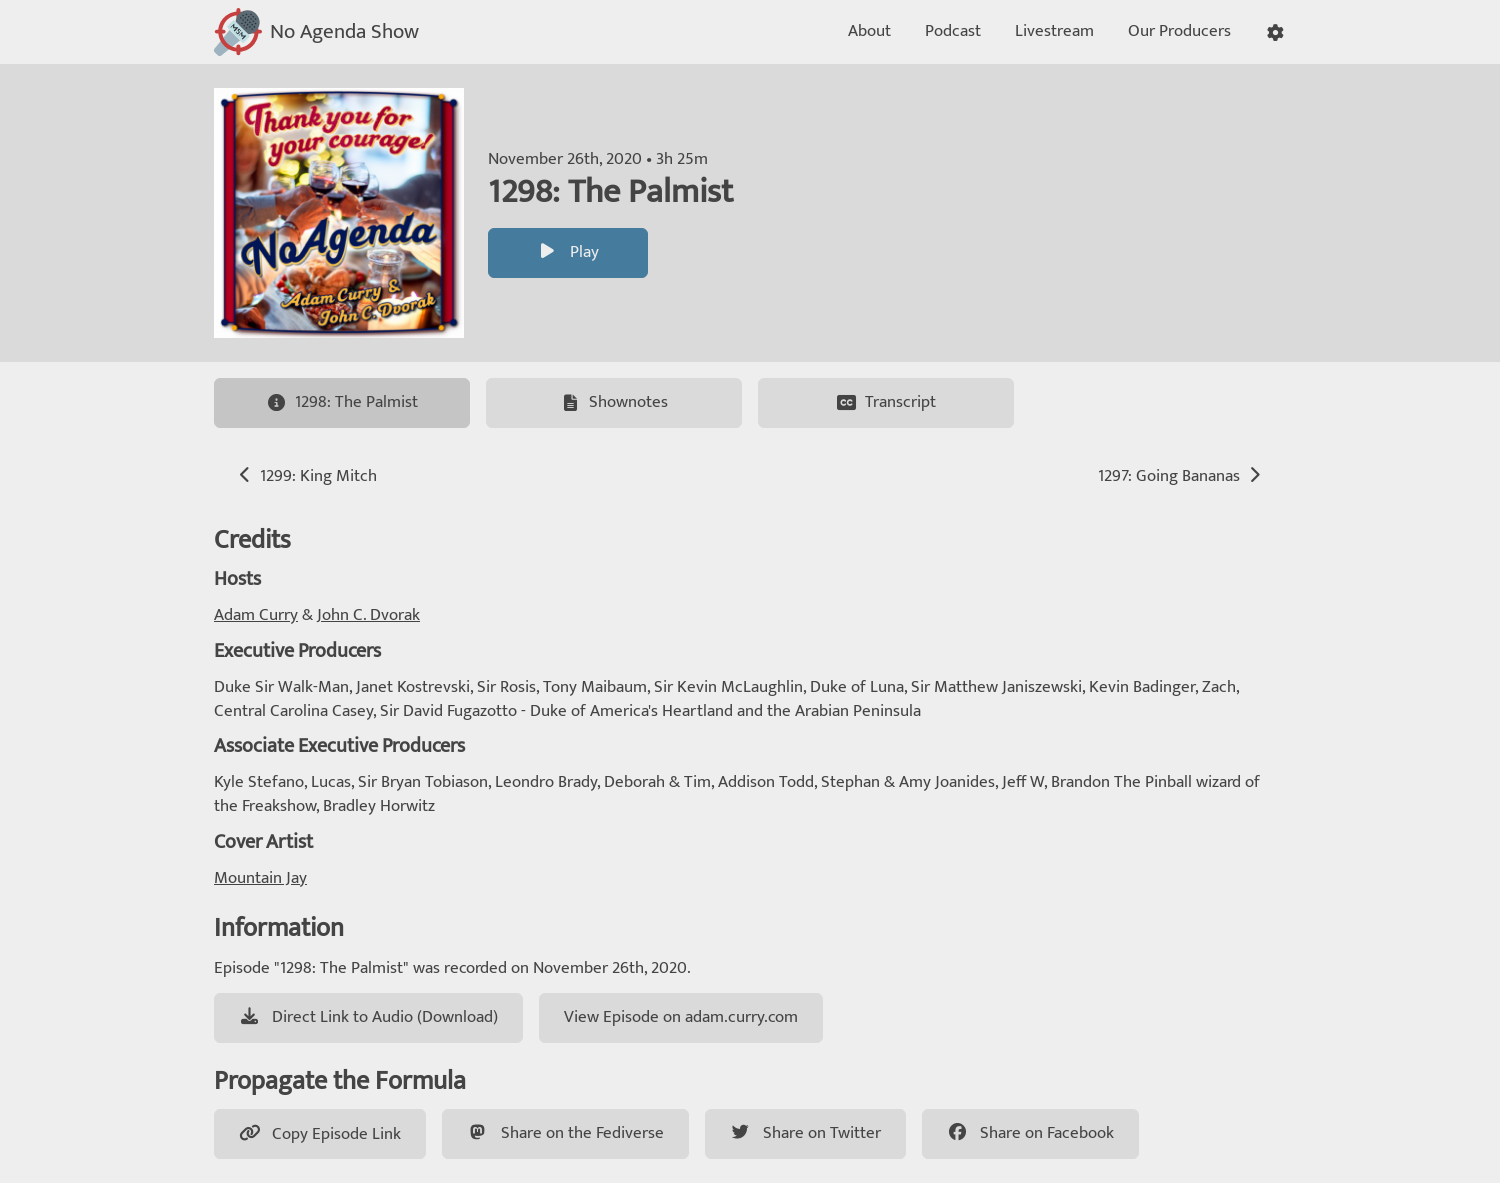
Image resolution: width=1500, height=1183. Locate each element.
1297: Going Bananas (1181, 476)
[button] (1275, 32)
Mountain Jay (260, 878)
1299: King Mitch (306, 476)
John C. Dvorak (368, 615)
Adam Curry (256, 615)
